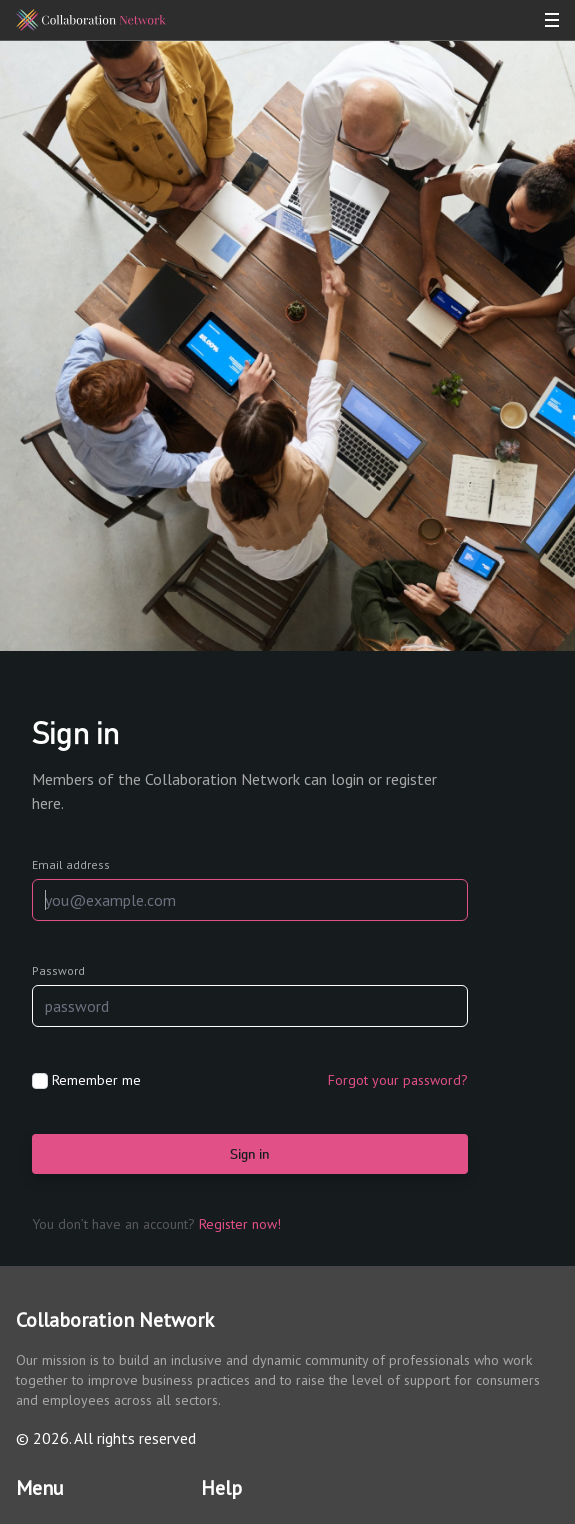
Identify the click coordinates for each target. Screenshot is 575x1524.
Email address (71, 864)
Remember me (96, 1080)
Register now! (240, 1224)
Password (58, 970)
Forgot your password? (398, 1080)
